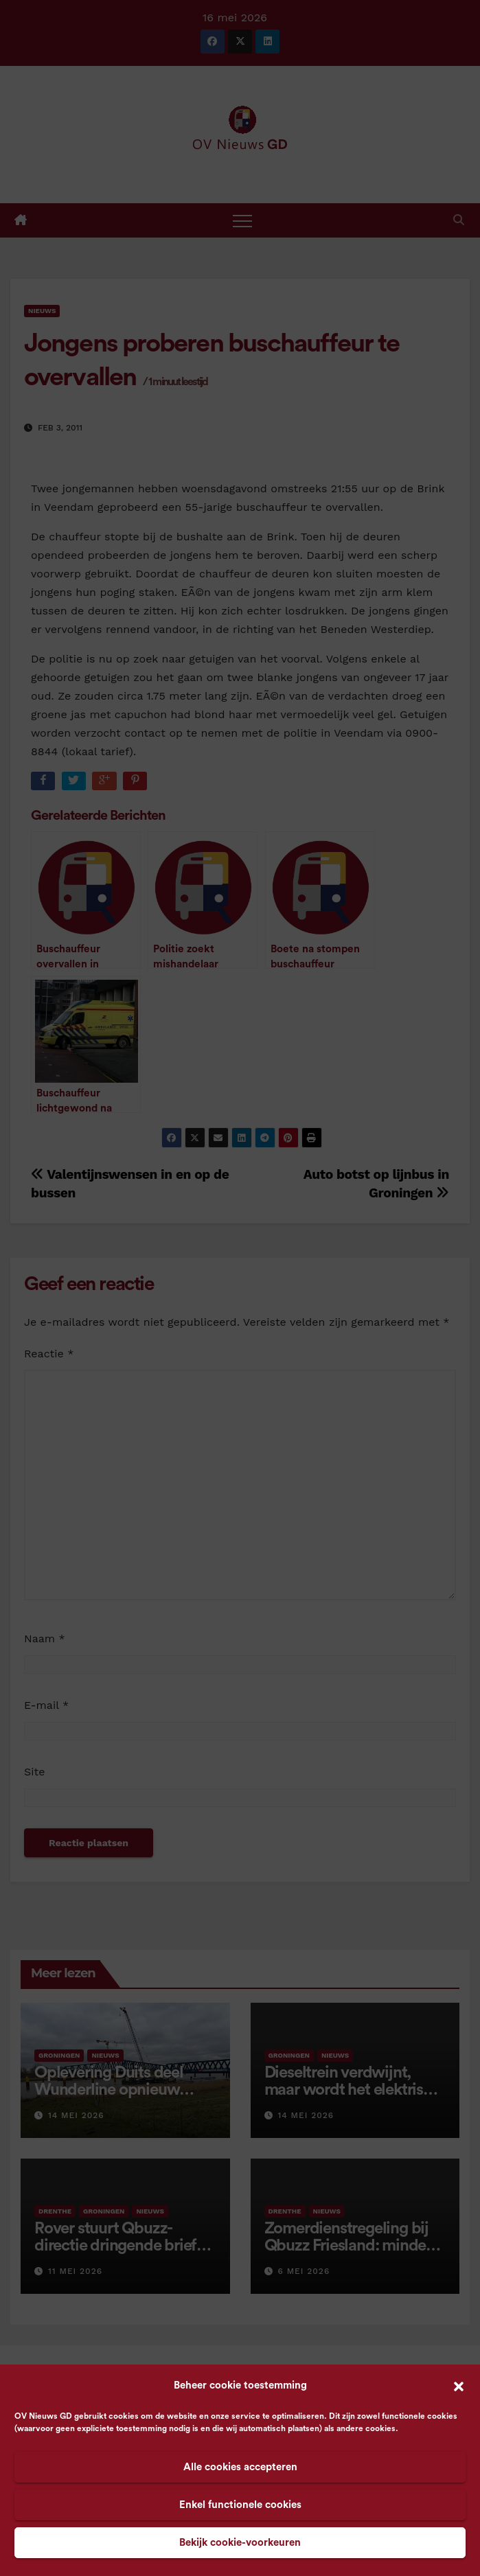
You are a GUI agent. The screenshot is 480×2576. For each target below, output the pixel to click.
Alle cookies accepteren (240, 2467)
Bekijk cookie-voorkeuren (240, 2543)
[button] (459, 2386)
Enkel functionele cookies (240, 2505)
